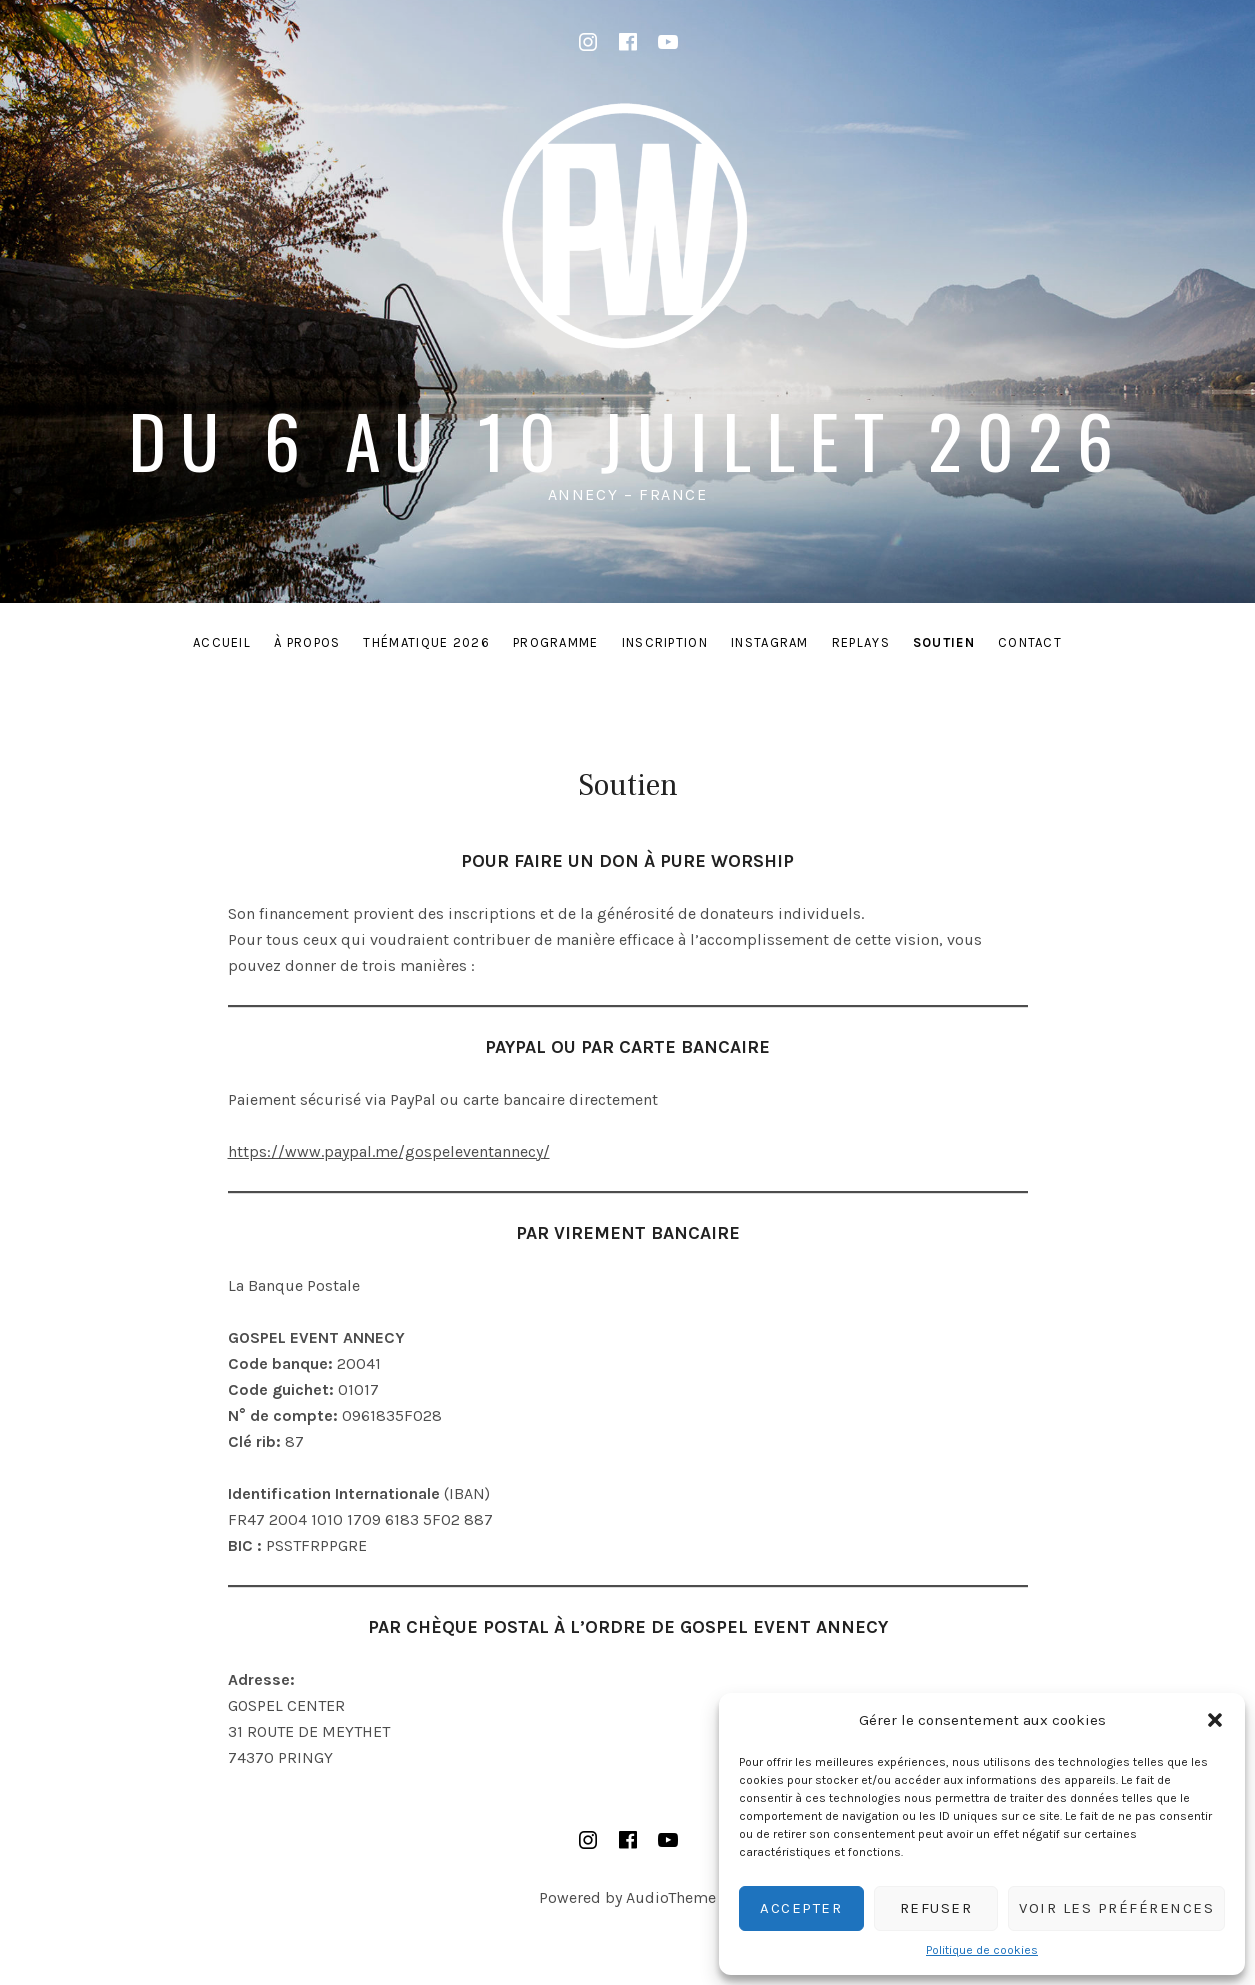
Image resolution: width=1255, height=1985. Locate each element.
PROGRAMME (556, 642)
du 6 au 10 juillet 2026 (627, 439)
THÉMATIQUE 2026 (426, 642)
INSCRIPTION (665, 642)
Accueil (222, 642)
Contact (1030, 642)
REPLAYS (861, 642)
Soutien (944, 642)
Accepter (801, 1908)
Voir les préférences (1116, 1908)
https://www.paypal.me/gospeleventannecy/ (389, 1151)
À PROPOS (307, 642)
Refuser (936, 1908)
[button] (1215, 1720)
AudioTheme (671, 1897)
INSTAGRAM (770, 642)
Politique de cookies (982, 1950)
